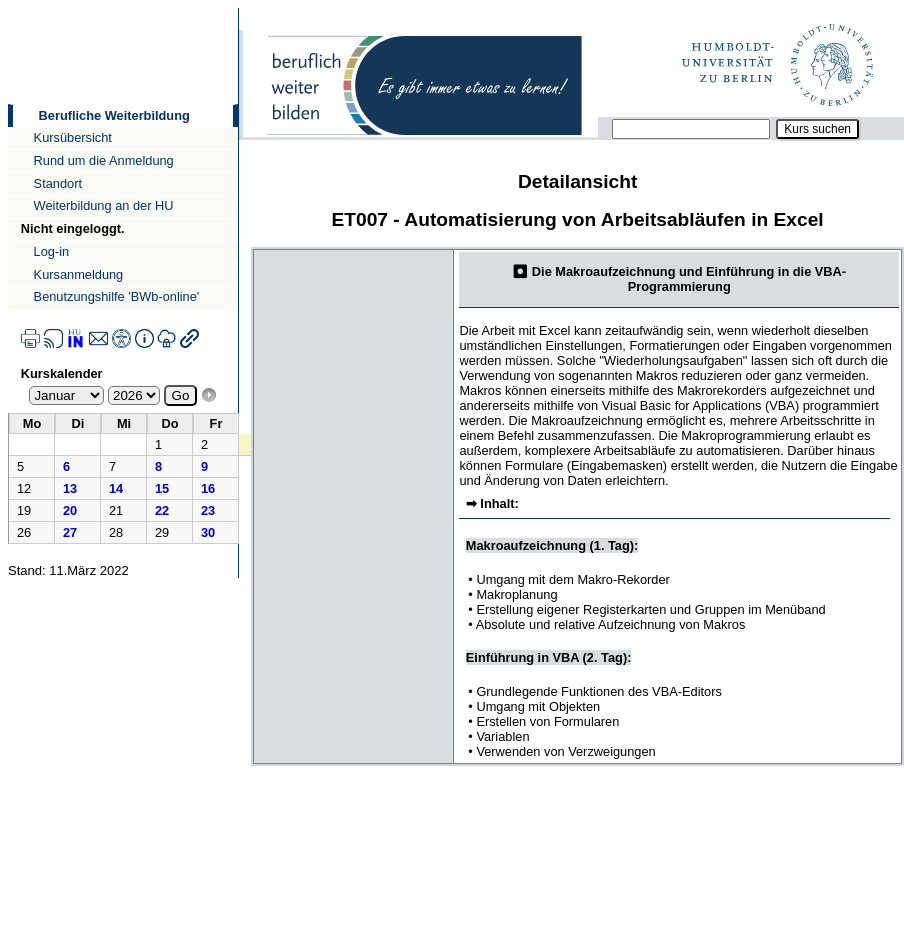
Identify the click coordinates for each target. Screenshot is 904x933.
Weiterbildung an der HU (104, 205)
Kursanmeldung (79, 274)
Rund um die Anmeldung (104, 160)
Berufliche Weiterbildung (114, 115)
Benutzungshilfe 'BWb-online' (117, 296)
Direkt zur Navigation (7, 7)
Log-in (52, 251)
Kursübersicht (73, 137)
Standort (58, 183)
